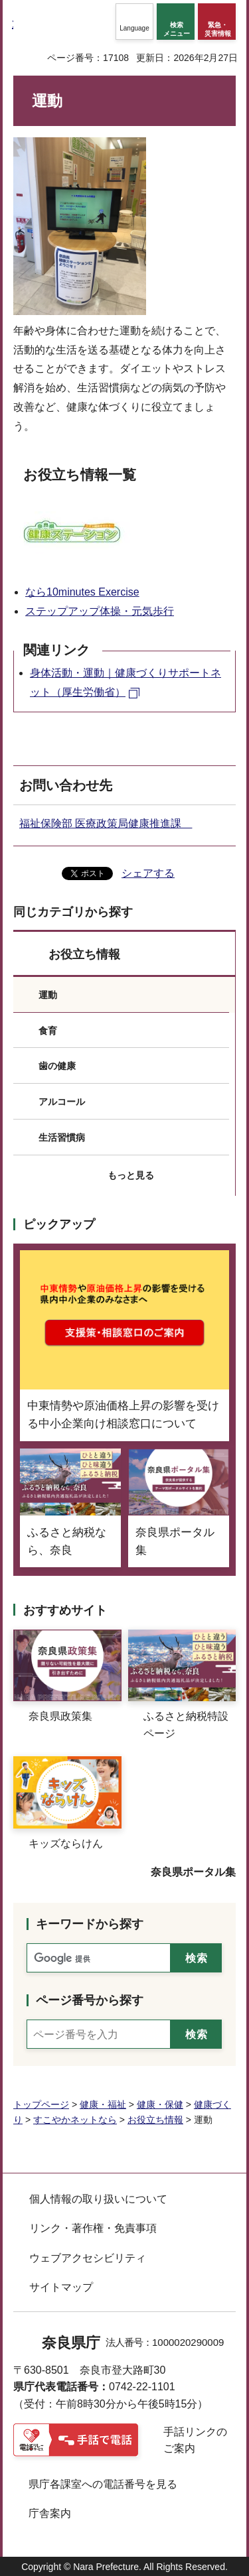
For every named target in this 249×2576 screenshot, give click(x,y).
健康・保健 (160, 2104)
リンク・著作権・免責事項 (93, 2228)
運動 (48, 995)
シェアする (148, 873)
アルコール (62, 1101)
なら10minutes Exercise (82, 592)
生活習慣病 (62, 1137)
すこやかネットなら (75, 2119)
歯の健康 (57, 1066)
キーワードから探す (89, 1924)
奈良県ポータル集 (193, 1872)
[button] (134, 21)
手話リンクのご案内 (195, 2440)
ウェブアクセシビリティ (87, 2258)
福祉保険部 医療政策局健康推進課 (105, 823)
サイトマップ (61, 2287)
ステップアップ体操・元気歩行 (99, 611)
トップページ (41, 2104)
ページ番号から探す (89, 2000)
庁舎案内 (50, 2513)
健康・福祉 (103, 2104)
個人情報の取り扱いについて (98, 2199)
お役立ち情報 (84, 954)
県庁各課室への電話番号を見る (103, 2484)
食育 (48, 1030)
